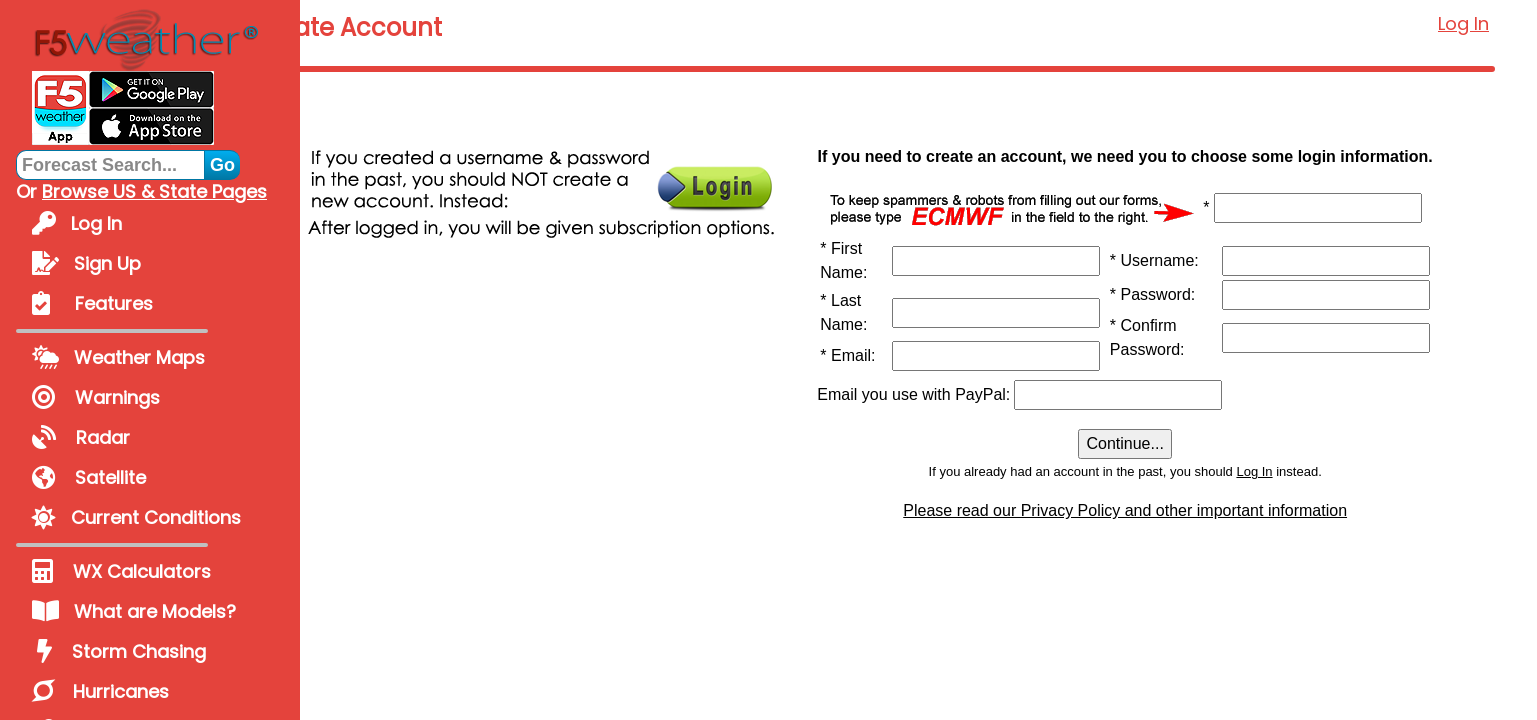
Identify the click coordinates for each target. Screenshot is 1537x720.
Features (92, 303)
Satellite (89, 477)
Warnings (96, 397)
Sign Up (86, 263)
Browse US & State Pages (154, 191)
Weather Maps (118, 357)
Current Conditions (136, 517)
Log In (77, 223)
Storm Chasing (119, 651)
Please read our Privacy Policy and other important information (1206, 566)
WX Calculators (121, 571)
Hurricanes (100, 691)
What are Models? (134, 611)
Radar (81, 437)
